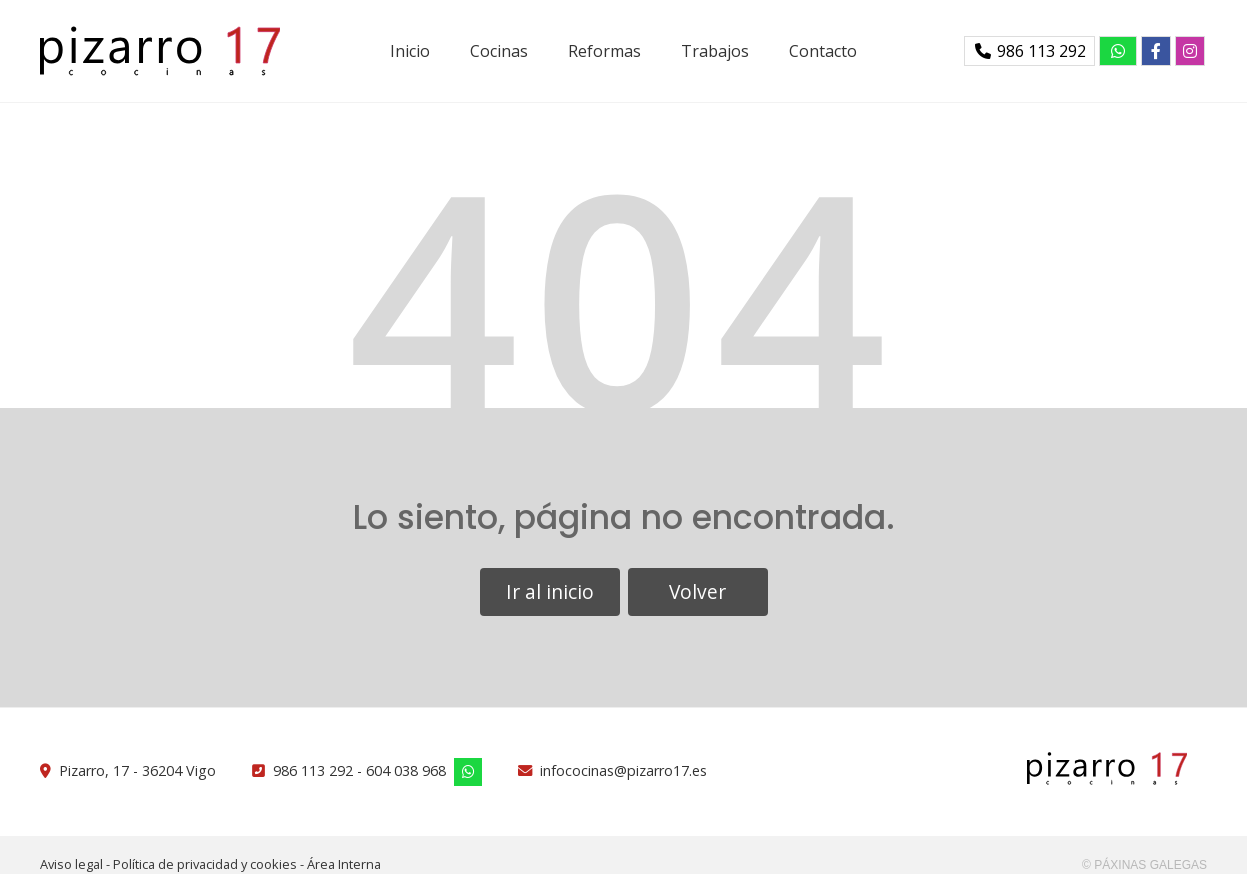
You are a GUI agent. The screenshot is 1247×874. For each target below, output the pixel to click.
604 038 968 (406, 770)
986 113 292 (313, 770)
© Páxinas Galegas (1144, 865)
